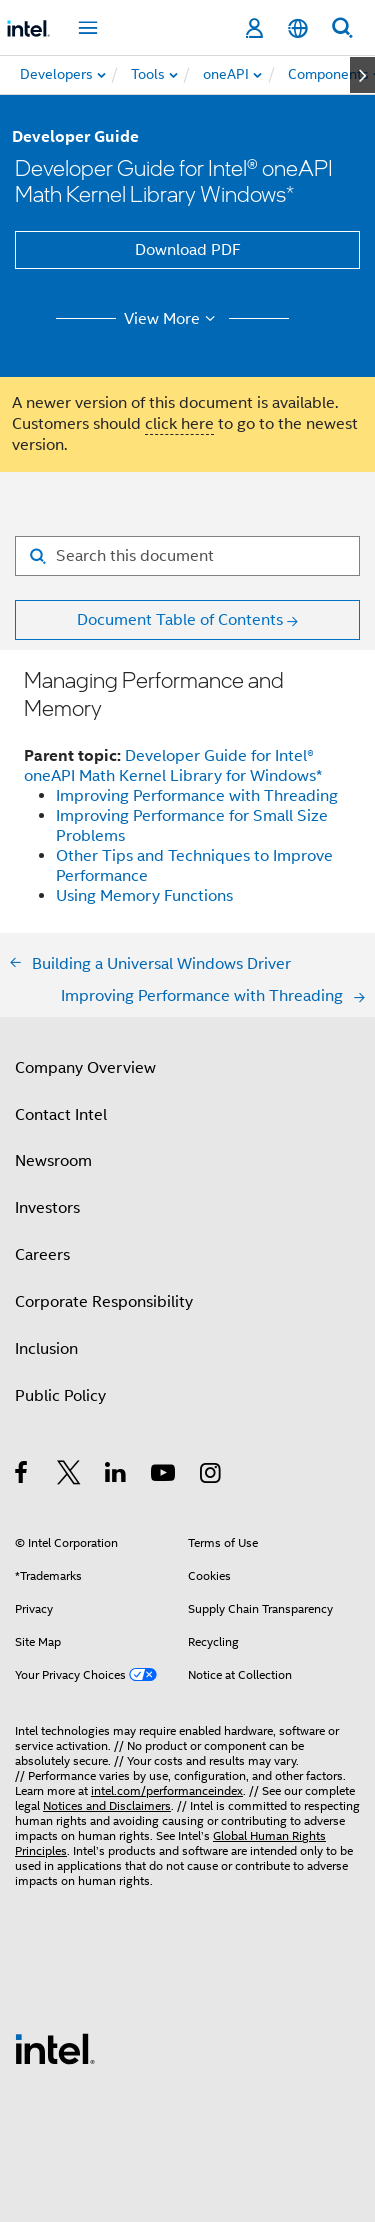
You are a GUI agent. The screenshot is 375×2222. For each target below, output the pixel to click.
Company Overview (85, 1068)
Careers (42, 1255)
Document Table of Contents (180, 620)
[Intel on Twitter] (69, 1476)
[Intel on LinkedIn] (116, 1476)
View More (172, 319)
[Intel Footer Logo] (55, 2048)
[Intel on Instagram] (211, 1476)
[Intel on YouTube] (164, 1476)
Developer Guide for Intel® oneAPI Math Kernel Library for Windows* (173, 766)
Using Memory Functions (144, 896)
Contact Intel (61, 1115)
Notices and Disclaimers (107, 1805)
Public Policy (60, 1396)
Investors (47, 1208)
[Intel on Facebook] (22, 1476)
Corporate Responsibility (104, 1302)
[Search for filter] (187, 556)
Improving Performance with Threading (197, 796)
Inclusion (46, 1349)
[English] (298, 28)
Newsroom (53, 1161)
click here (179, 424)
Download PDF (188, 250)
